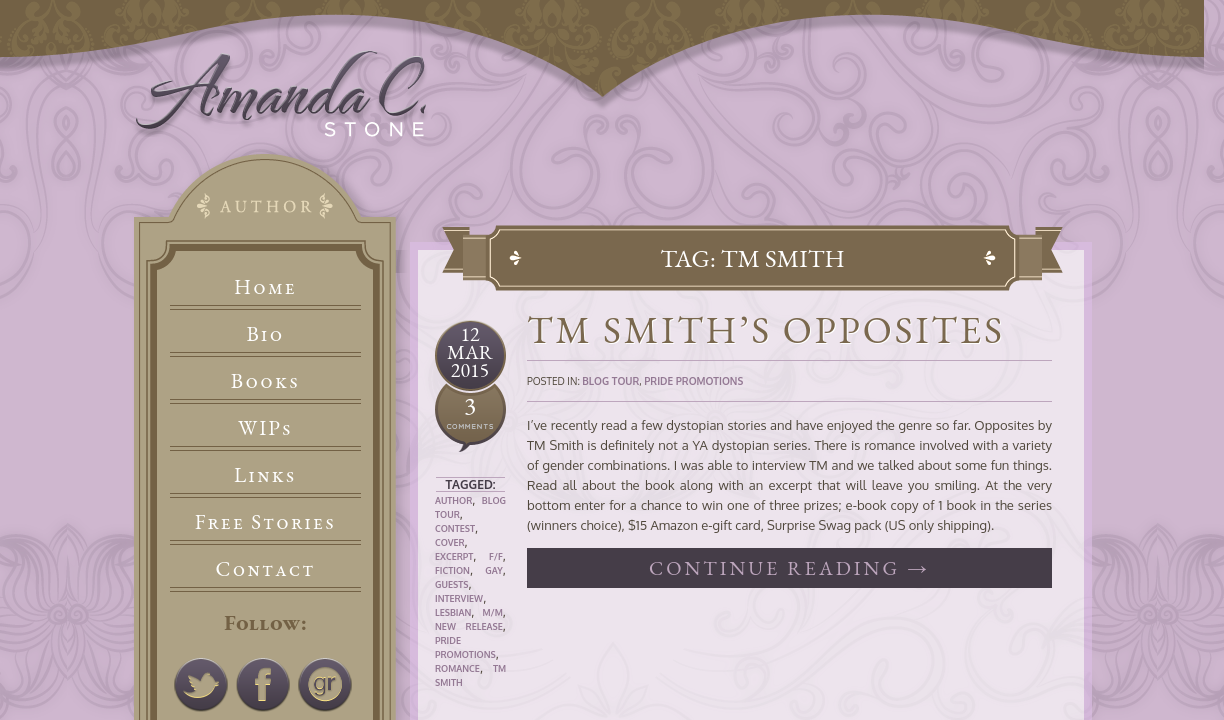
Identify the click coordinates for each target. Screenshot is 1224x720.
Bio (266, 333)
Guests (451, 584)
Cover (450, 542)
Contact (266, 568)
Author (453, 500)
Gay (494, 570)
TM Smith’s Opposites (766, 329)
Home (265, 286)
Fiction (452, 570)
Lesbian (453, 612)
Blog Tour (610, 381)
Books (265, 380)
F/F (496, 556)
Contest (455, 528)
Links (265, 474)
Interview (459, 598)
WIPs (265, 427)
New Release (469, 626)
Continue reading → (789, 568)
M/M (492, 612)
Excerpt (454, 556)
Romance (457, 668)
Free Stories (266, 521)
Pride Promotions (693, 381)
